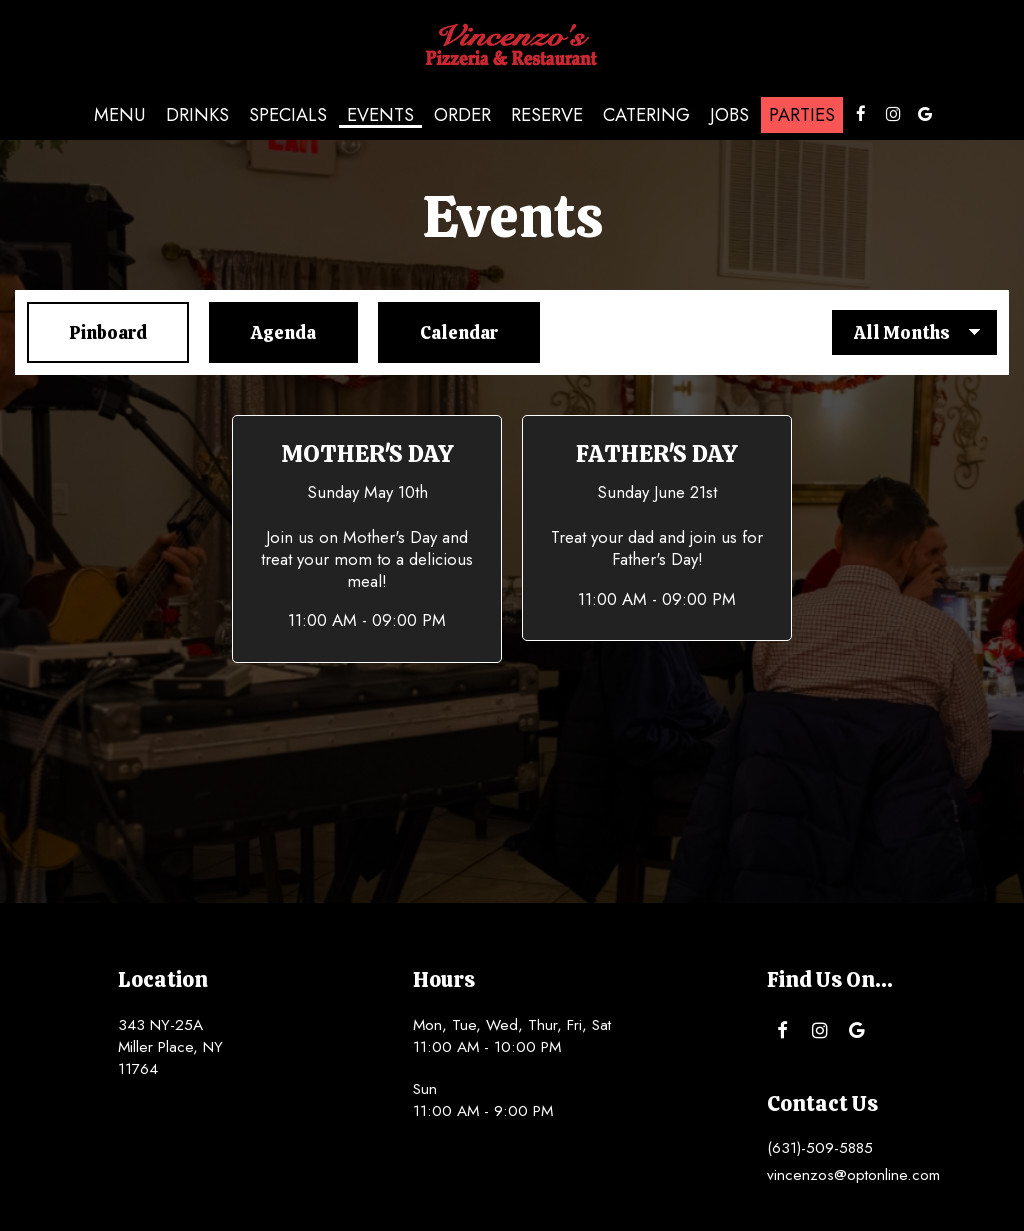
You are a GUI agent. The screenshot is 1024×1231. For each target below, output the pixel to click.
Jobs (729, 115)
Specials (288, 115)
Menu (120, 115)
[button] (367, 539)
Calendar (438, 332)
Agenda (262, 332)
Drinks (197, 115)
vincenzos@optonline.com (853, 1175)
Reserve (547, 115)
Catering (646, 115)
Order (462, 115)
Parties (802, 115)
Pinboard (87, 332)
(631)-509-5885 (820, 1148)
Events (380, 115)
